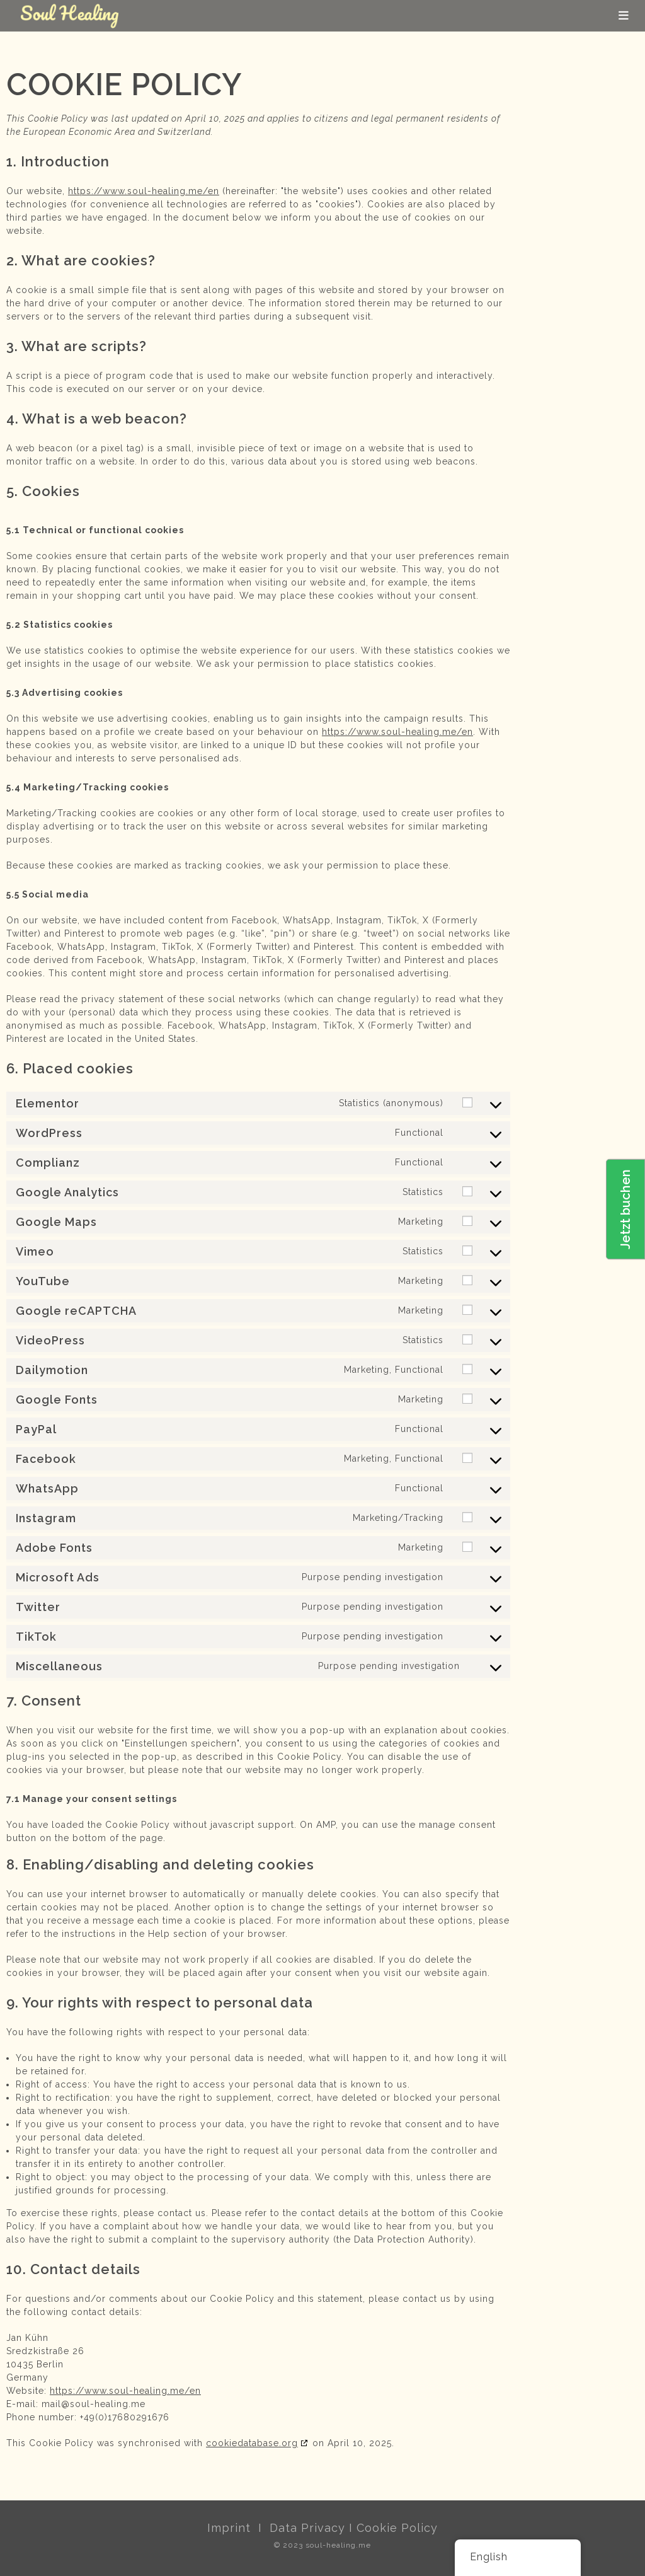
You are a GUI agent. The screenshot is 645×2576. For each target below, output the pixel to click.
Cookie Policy (397, 2527)
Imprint (229, 2527)
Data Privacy (307, 2527)
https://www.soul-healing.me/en (143, 191)
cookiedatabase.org (252, 2443)
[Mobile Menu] (624, 15)
